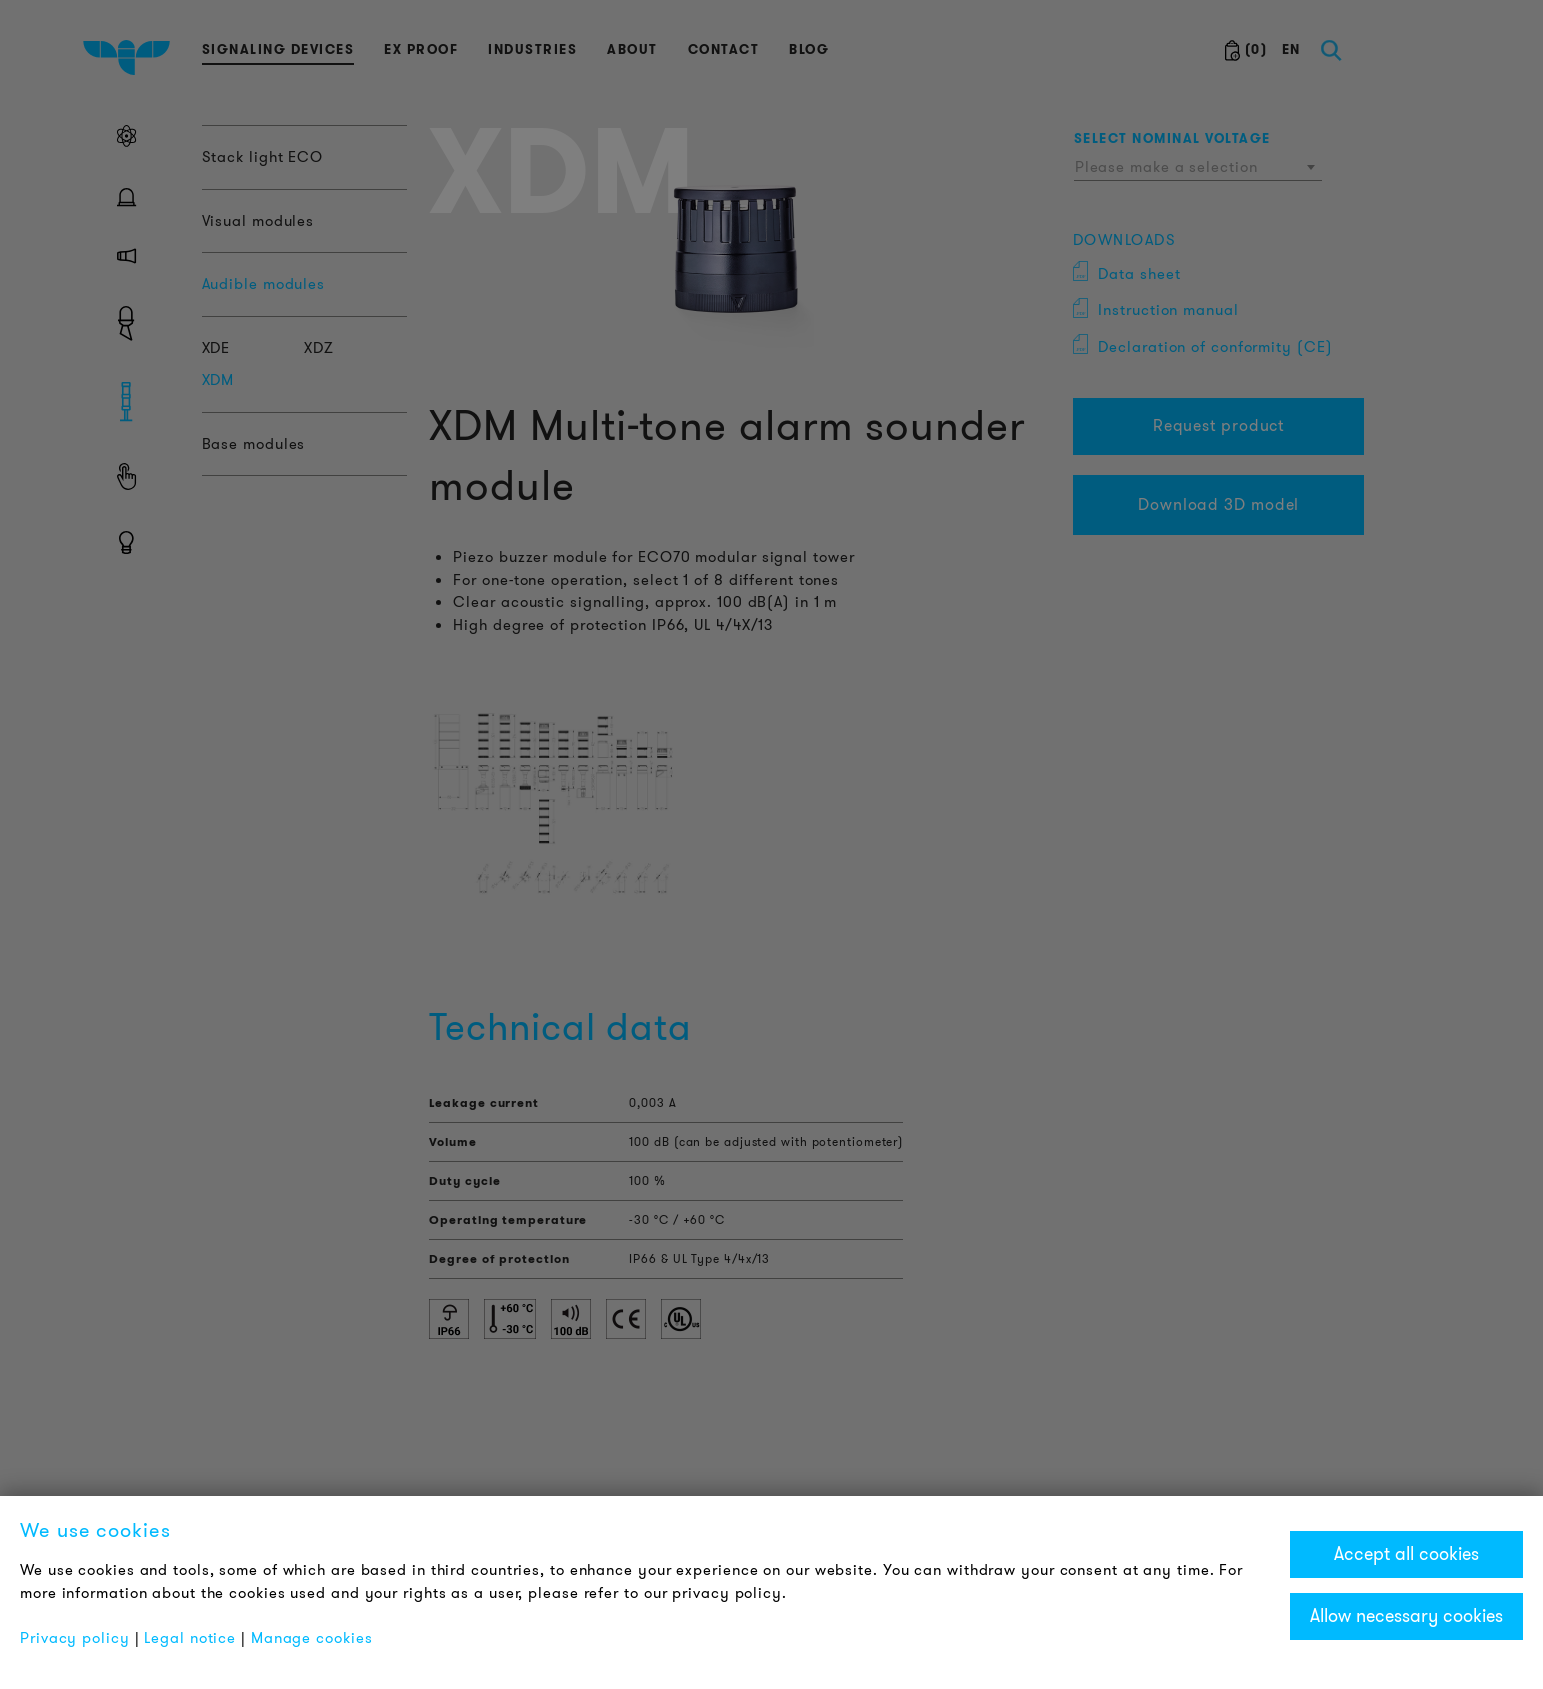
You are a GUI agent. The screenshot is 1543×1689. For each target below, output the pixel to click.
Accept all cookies (1406, 1554)
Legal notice (190, 1638)
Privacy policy (75, 1638)
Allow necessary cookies (1406, 1616)
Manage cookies (312, 1638)
